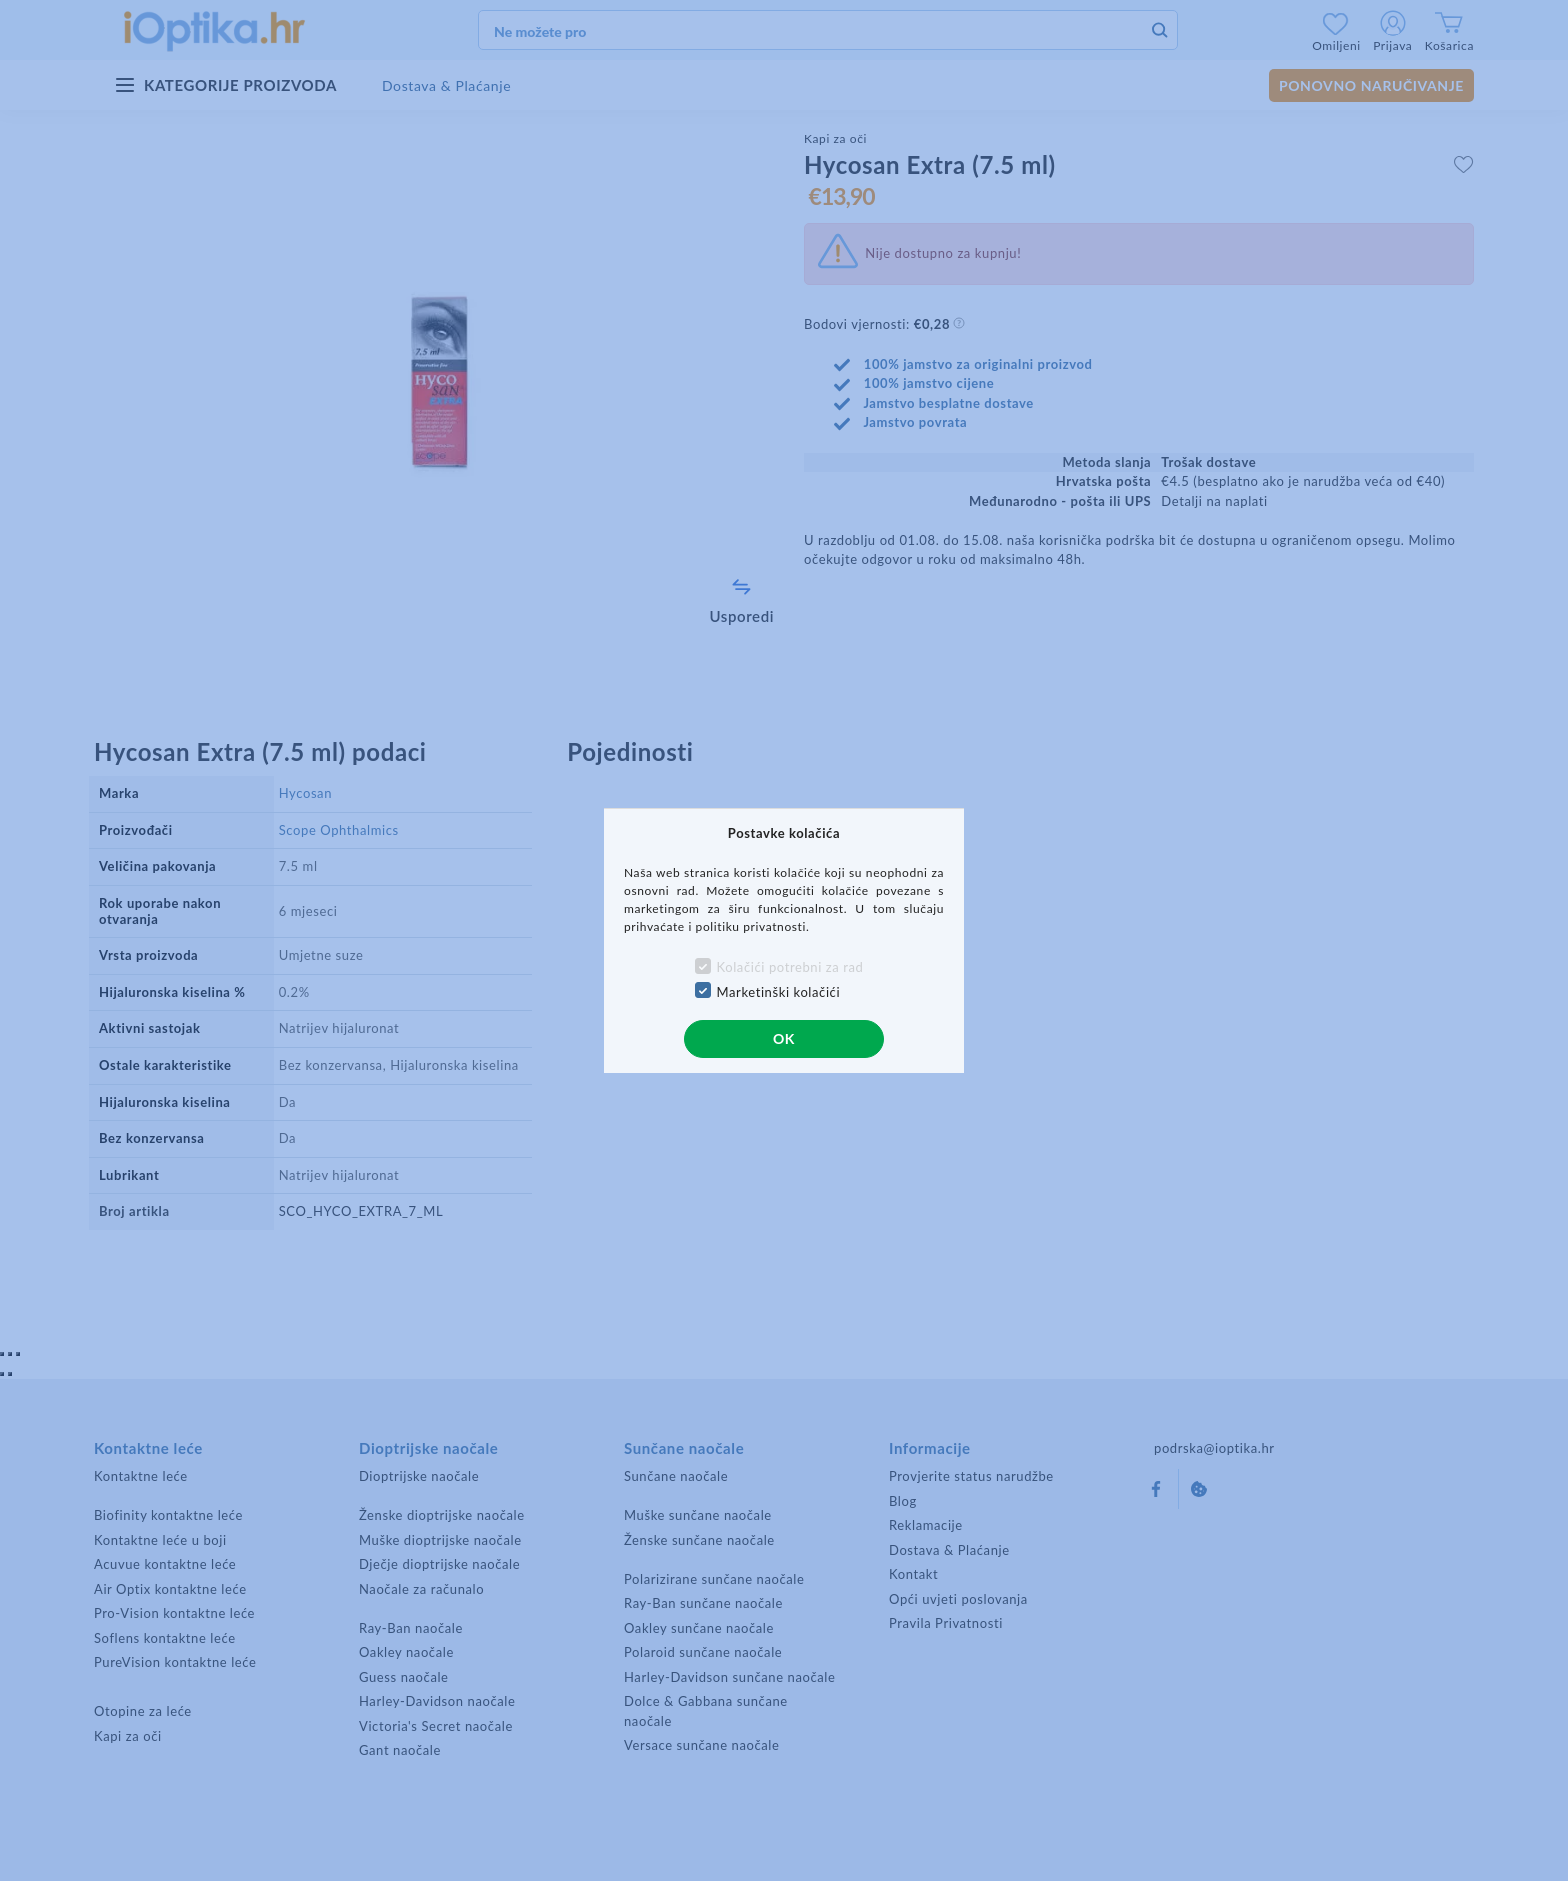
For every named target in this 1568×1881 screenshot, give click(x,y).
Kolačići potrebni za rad (790, 967)
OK (784, 1038)
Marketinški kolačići (779, 992)
